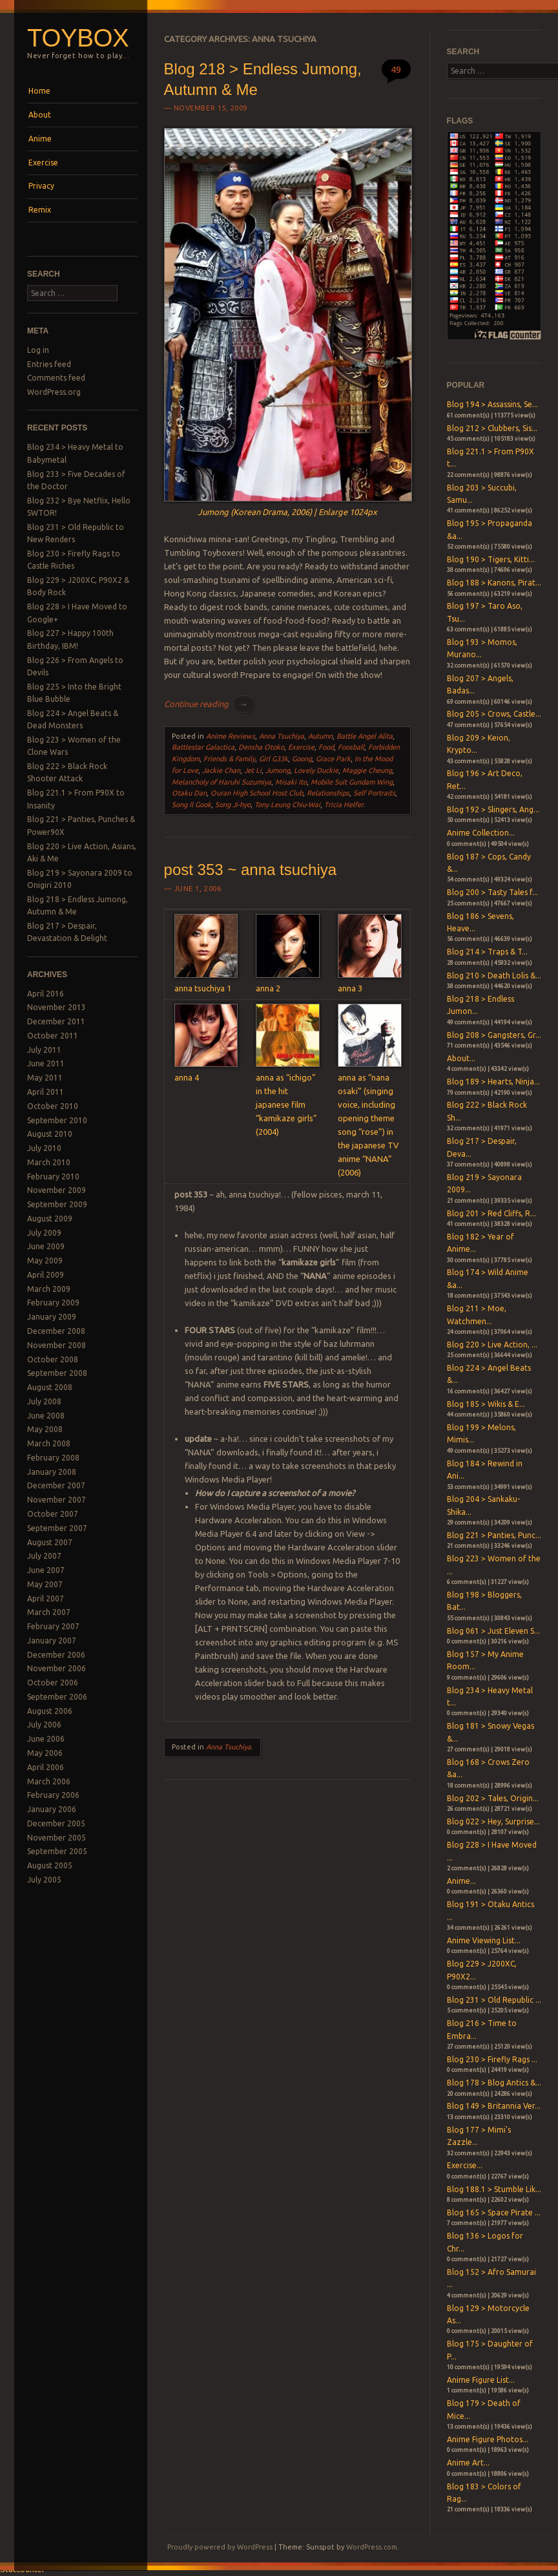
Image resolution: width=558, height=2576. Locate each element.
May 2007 (45, 1584)
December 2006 (56, 1655)
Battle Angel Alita (364, 736)
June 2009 (46, 1246)
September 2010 (57, 1120)
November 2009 (56, 1190)
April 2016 (45, 993)
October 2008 (52, 1359)
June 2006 (46, 1739)
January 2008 (51, 1472)
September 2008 (57, 1373)
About (39, 115)
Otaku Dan (189, 793)
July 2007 (44, 1556)
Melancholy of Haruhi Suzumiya (221, 782)
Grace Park (333, 759)
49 (396, 69)
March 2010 (48, 1162)
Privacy (41, 186)
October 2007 (52, 1514)
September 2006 (57, 1697)
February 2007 (53, 1626)
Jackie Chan (221, 770)
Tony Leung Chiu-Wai (287, 804)
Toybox (78, 38)
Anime (40, 138)
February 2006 (53, 1795)
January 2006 (51, 1809)
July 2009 (44, 1233)
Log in (38, 350)
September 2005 (57, 1851)
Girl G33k (273, 759)
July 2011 (44, 1050)
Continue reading (209, 703)
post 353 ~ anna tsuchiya (250, 869)
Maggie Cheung (367, 770)
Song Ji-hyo (233, 804)
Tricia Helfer (344, 804)
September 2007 (57, 1528)
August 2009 (49, 1218)
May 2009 (45, 1260)
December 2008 (56, 1331)
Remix (39, 210)
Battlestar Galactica (203, 747)
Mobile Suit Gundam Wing (352, 782)
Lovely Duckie (316, 770)
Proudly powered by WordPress (220, 2547)
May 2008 (45, 1429)
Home (39, 91)
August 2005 (49, 1865)
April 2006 (45, 1767)
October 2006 (52, 1682)
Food (326, 747)
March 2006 (48, 1781)
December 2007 (56, 1485)
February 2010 (53, 1176)
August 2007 (49, 1542)
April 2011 (45, 1092)
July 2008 (44, 1401)
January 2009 (51, 1317)
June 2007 (46, 1570)
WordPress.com (371, 2547)
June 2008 (46, 1415)
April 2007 (45, 1598)
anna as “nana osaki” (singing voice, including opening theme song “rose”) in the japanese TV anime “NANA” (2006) (370, 1118)
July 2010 (44, 1148)
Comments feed (56, 378)
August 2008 (49, 1387)
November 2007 (56, 1499)
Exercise (43, 162)
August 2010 (49, 1134)
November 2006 (56, 1668)
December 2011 (56, 1021)
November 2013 (56, 1007)
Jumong (277, 770)
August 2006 (49, 1711)
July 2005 (44, 1879)
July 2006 (44, 1724)
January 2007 (51, 1640)
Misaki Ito (291, 782)
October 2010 (52, 1106)
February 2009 (53, 1302)
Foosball (351, 747)
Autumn (320, 736)
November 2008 (56, 1345)
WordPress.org (54, 392)
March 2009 (48, 1289)
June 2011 (46, 1063)
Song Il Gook (191, 804)
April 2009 (45, 1275)
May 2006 (45, 1753)
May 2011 (45, 1077)
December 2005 (56, 1823)
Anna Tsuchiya (281, 736)
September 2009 (57, 1204)
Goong (302, 759)
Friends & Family (229, 759)
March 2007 (48, 1612)
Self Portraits (374, 793)
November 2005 (56, 1837)
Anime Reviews (230, 736)
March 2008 (48, 1443)
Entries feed (49, 364)
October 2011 (52, 1035)
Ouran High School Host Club (257, 793)
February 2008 (53, 1457)
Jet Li (253, 770)
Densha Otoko (261, 747)
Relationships (328, 793)
